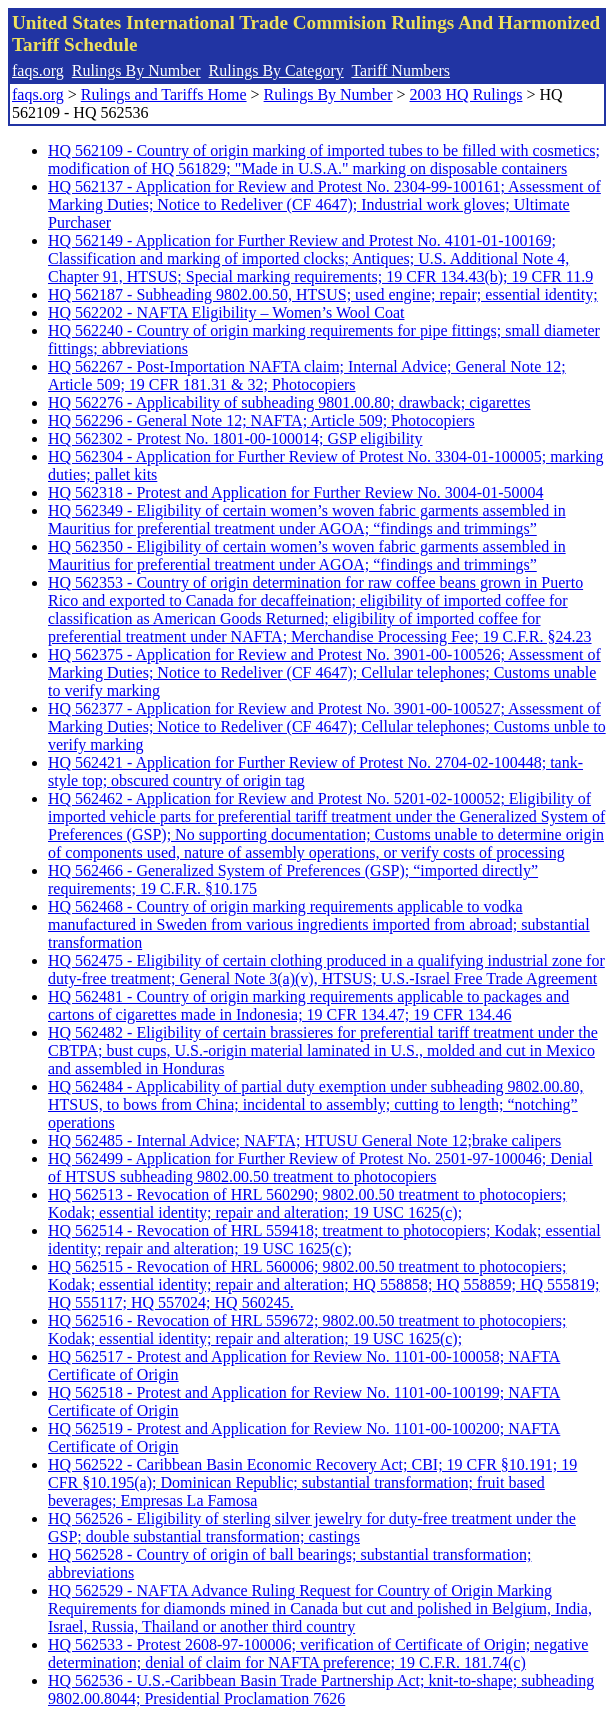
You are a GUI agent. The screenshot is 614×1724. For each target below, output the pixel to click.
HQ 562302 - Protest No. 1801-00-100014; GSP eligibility (235, 438)
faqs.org (38, 70)
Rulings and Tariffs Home (164, 94)
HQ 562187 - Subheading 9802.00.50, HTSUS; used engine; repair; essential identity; (323, 294)
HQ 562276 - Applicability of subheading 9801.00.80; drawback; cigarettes (289, 402)
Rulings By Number (136, 70)
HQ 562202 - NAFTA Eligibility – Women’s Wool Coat (226, 312)
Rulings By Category (276, 70)
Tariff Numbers (400, 70)
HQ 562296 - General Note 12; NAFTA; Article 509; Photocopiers (261, 420)
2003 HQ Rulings (466, 94)
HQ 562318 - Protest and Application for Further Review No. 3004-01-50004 (295, 492)
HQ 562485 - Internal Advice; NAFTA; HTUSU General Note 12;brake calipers (304, 1140)
